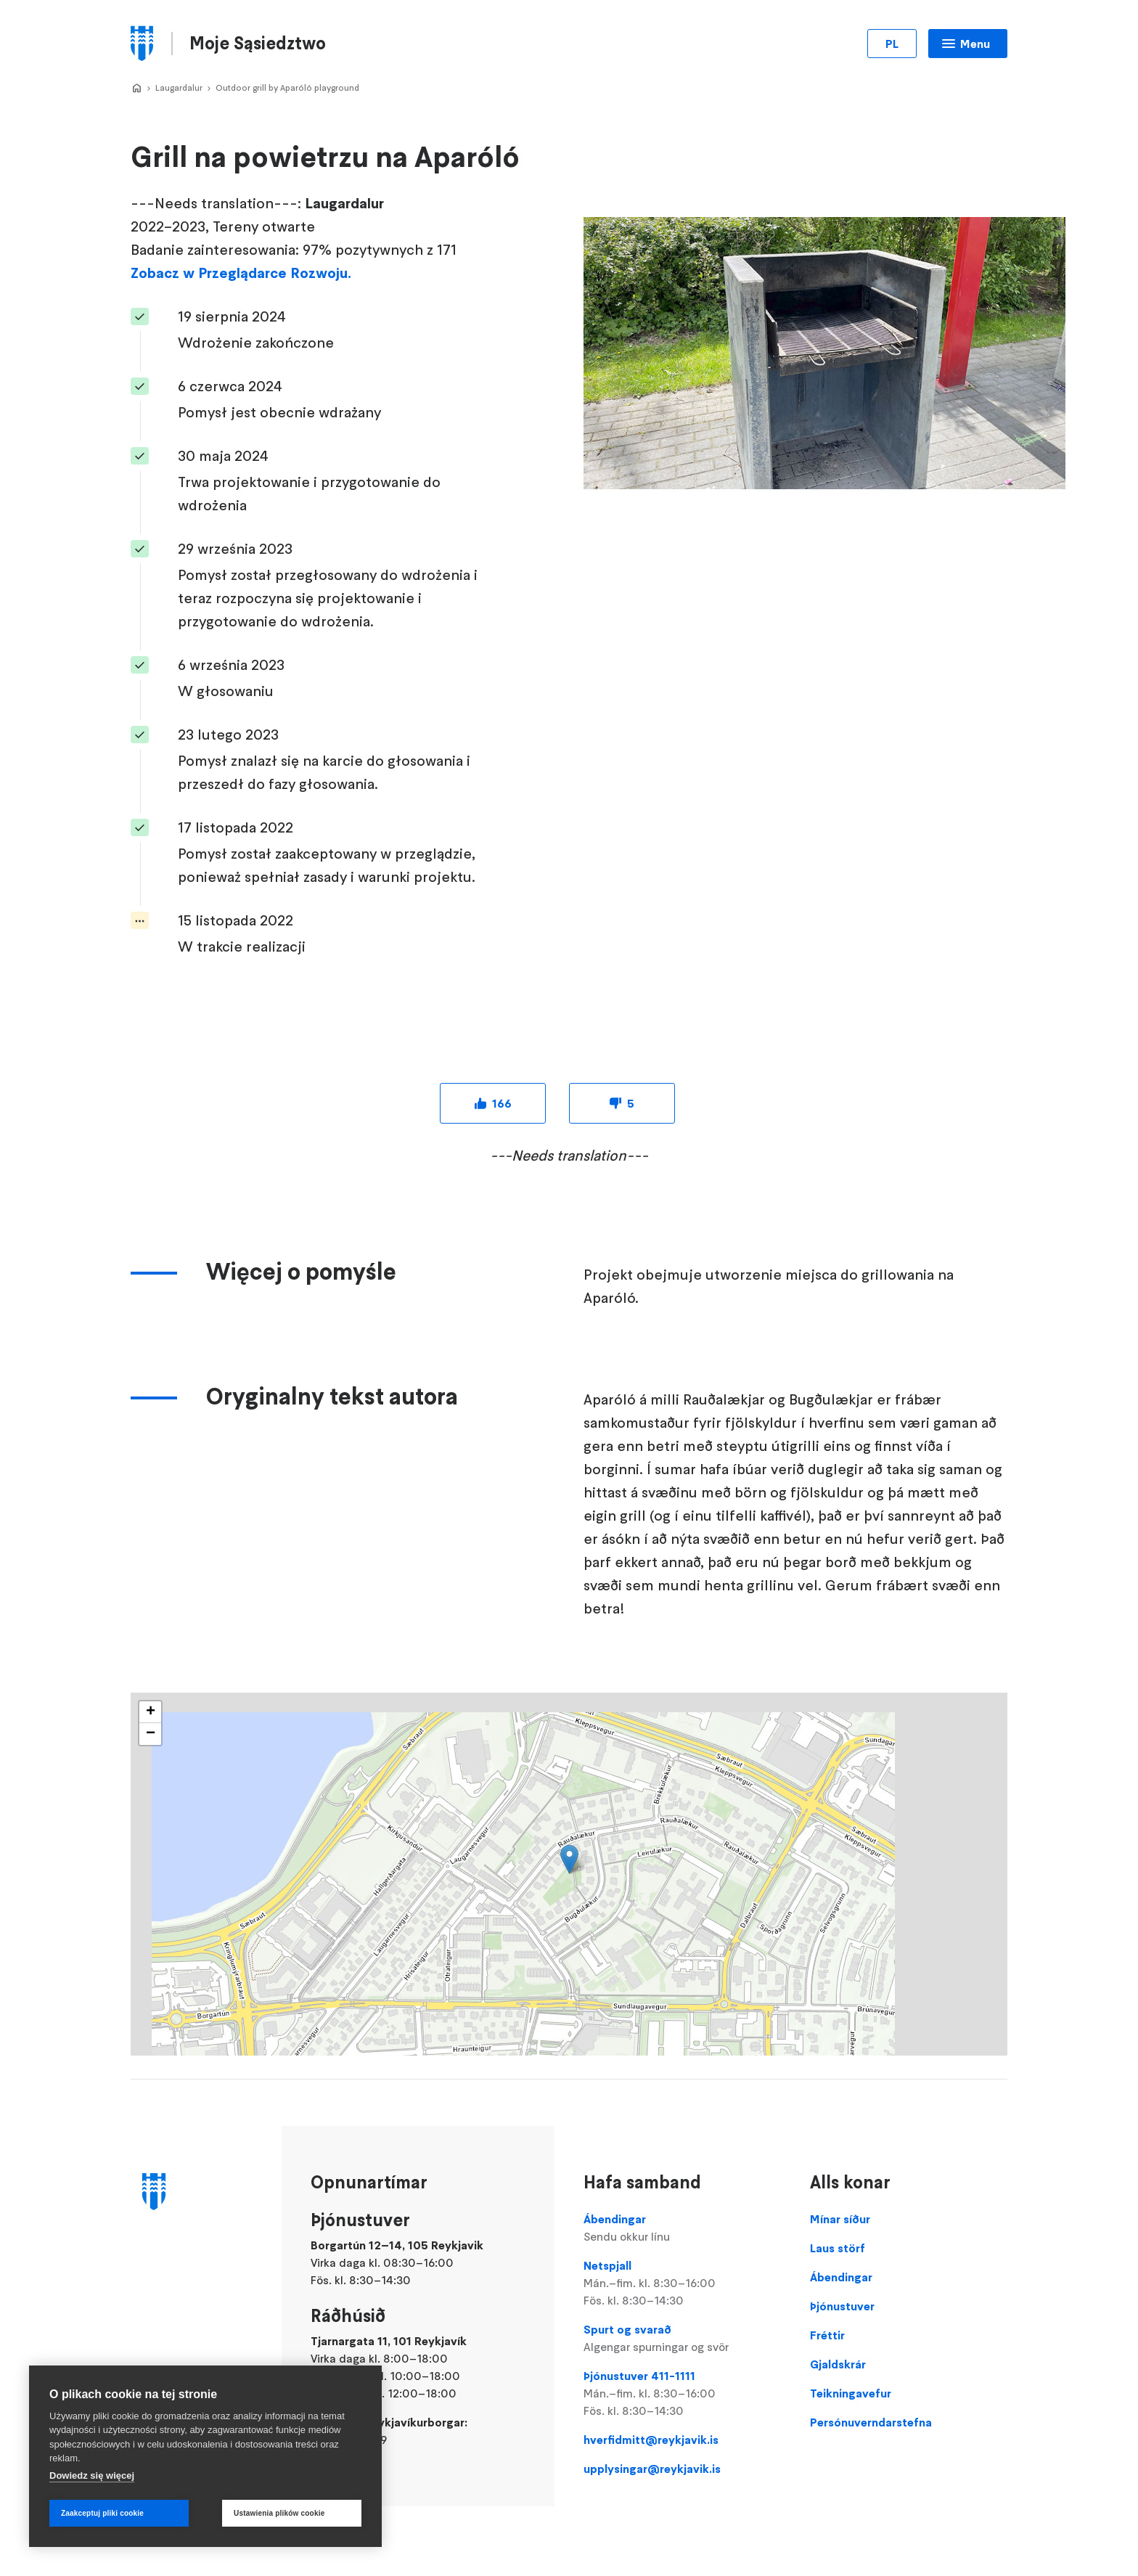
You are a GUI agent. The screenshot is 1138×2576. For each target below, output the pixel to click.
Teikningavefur (850, 2393)
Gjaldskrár (838, 2364)
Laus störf (837, 2248)
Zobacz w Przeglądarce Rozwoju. (241, 272)
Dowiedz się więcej (91, 2475)
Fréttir (827, 2335)
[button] (569, 1859)
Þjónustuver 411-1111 (682, 2393)
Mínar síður (840, 2219)
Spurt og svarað (682, 2338)
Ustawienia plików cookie (279, 2513)
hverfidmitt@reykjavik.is (651, 2439)
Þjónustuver (842, 2306)
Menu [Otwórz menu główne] (975, 43)
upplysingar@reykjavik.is (652, 2468)
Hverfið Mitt (136, 88)
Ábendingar (682, 2228)
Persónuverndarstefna (871, 2422)
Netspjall (682, 2283)
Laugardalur (178, 87)
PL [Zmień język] (891, 43)
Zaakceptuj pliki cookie (102, 2513)
